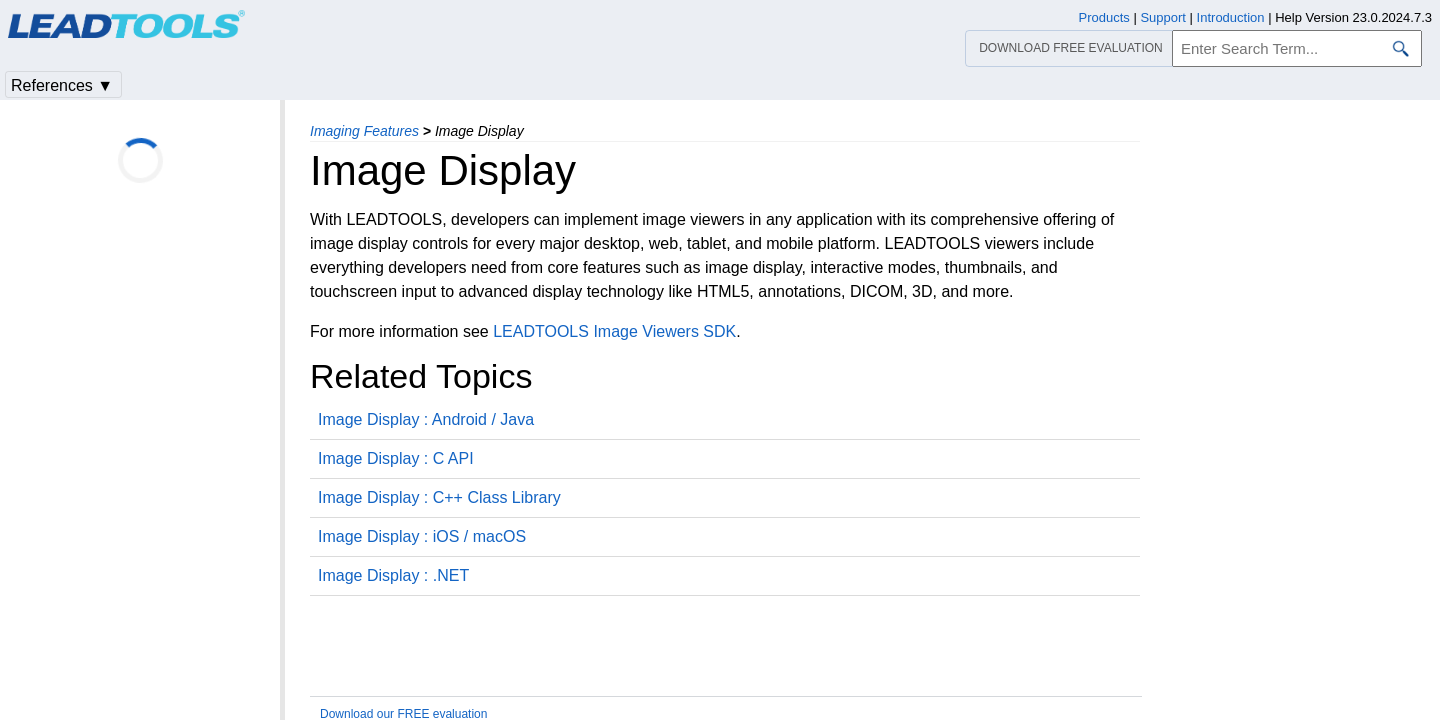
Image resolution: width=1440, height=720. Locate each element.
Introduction (1231, 17)
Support (1163, 17)
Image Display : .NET (393, 575)
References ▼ (62, 85)
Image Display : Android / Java (426, 419)
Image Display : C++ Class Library (439, 497)
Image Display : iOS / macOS (422, 536)
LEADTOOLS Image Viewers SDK (614, 331)
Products (1104, 17)
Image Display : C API (396, 458)
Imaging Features (364, 131)
